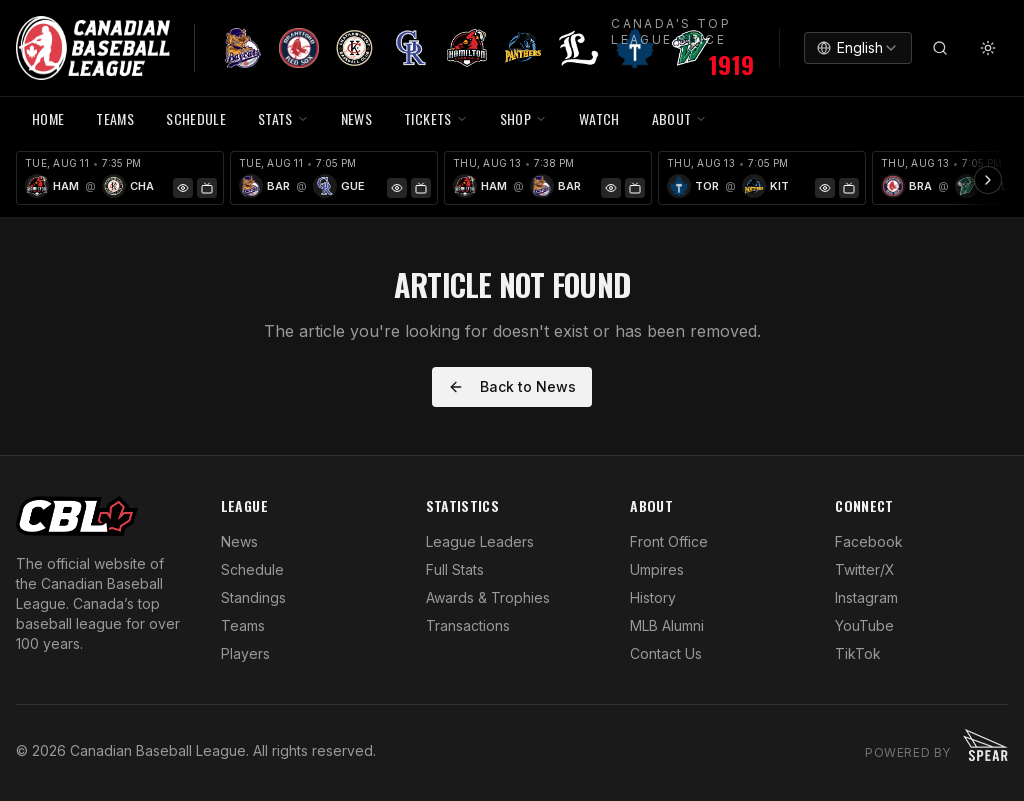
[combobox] (858, 48)
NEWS (356, 118)
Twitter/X (865, 569)
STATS (283, 118)
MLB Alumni (667, 625)
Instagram (866, 597)
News (239, 541)
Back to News (512, 386)
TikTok (858, 653)
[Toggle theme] (988, 48)
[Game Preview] (183, 188)
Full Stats (455, 569)
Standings (253, 597)
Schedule (252, 569)
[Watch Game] (207, 188)
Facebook (869, 541)
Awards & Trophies (488, 597)
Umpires (657, 569)
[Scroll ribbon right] (988, 180)
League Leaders (480, 541)
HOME (48, 118)
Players (245, 653)
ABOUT (680, 118)
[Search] (940, 48)
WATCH (599, 118)
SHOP (523, 118)
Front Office (669, 541)
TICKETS (435, 118)
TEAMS (115, 118)
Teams (243, 625)
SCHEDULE (196, 118)
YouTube (864, 625)
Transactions (468, 625)
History (653, 597)
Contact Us (666, 653)
